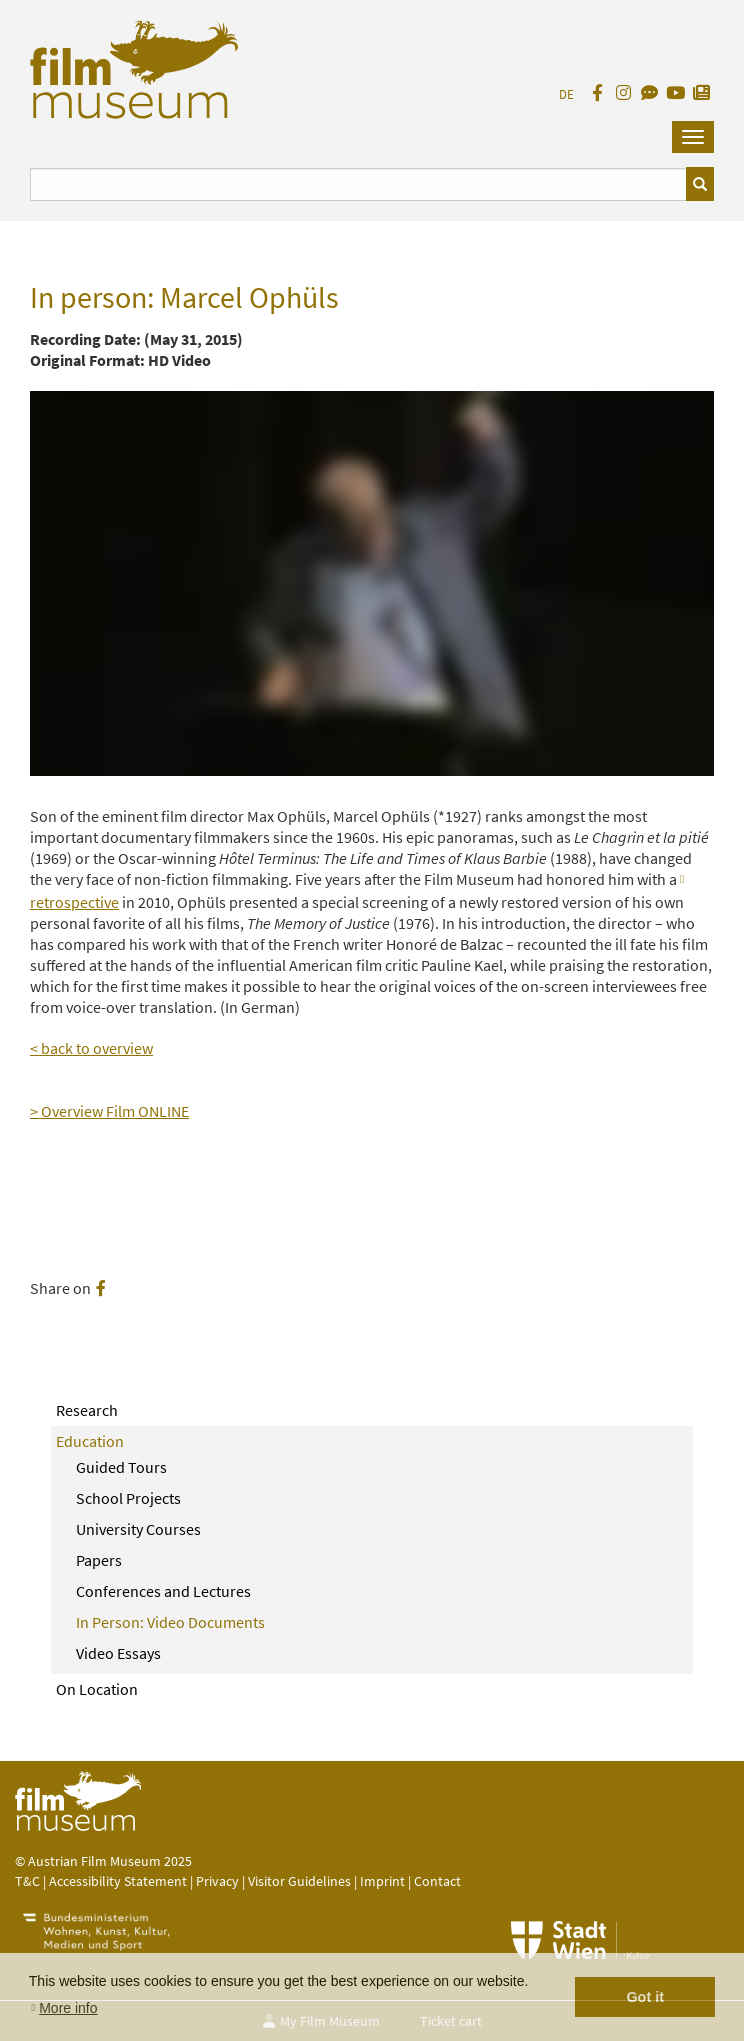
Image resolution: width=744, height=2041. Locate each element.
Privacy (217, 1881)
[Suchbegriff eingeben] (358, 184)
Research (87, 1410)
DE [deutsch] (566, 94)
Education (90, 1441)
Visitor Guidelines (301, 1881)
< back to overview (91, 1048)
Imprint (382, 1881)
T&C (27, 1881)
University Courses (138, 1529)
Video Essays (118, 1653)
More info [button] (68, 2008)
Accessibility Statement (119, 1881)
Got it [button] (645, 1997)
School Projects (128, 1498)
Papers (99, 1560)
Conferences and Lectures (163, 1591)
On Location (97, 1689)
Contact (437, 1881)
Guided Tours (121, 1467)
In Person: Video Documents (170, 1622)
